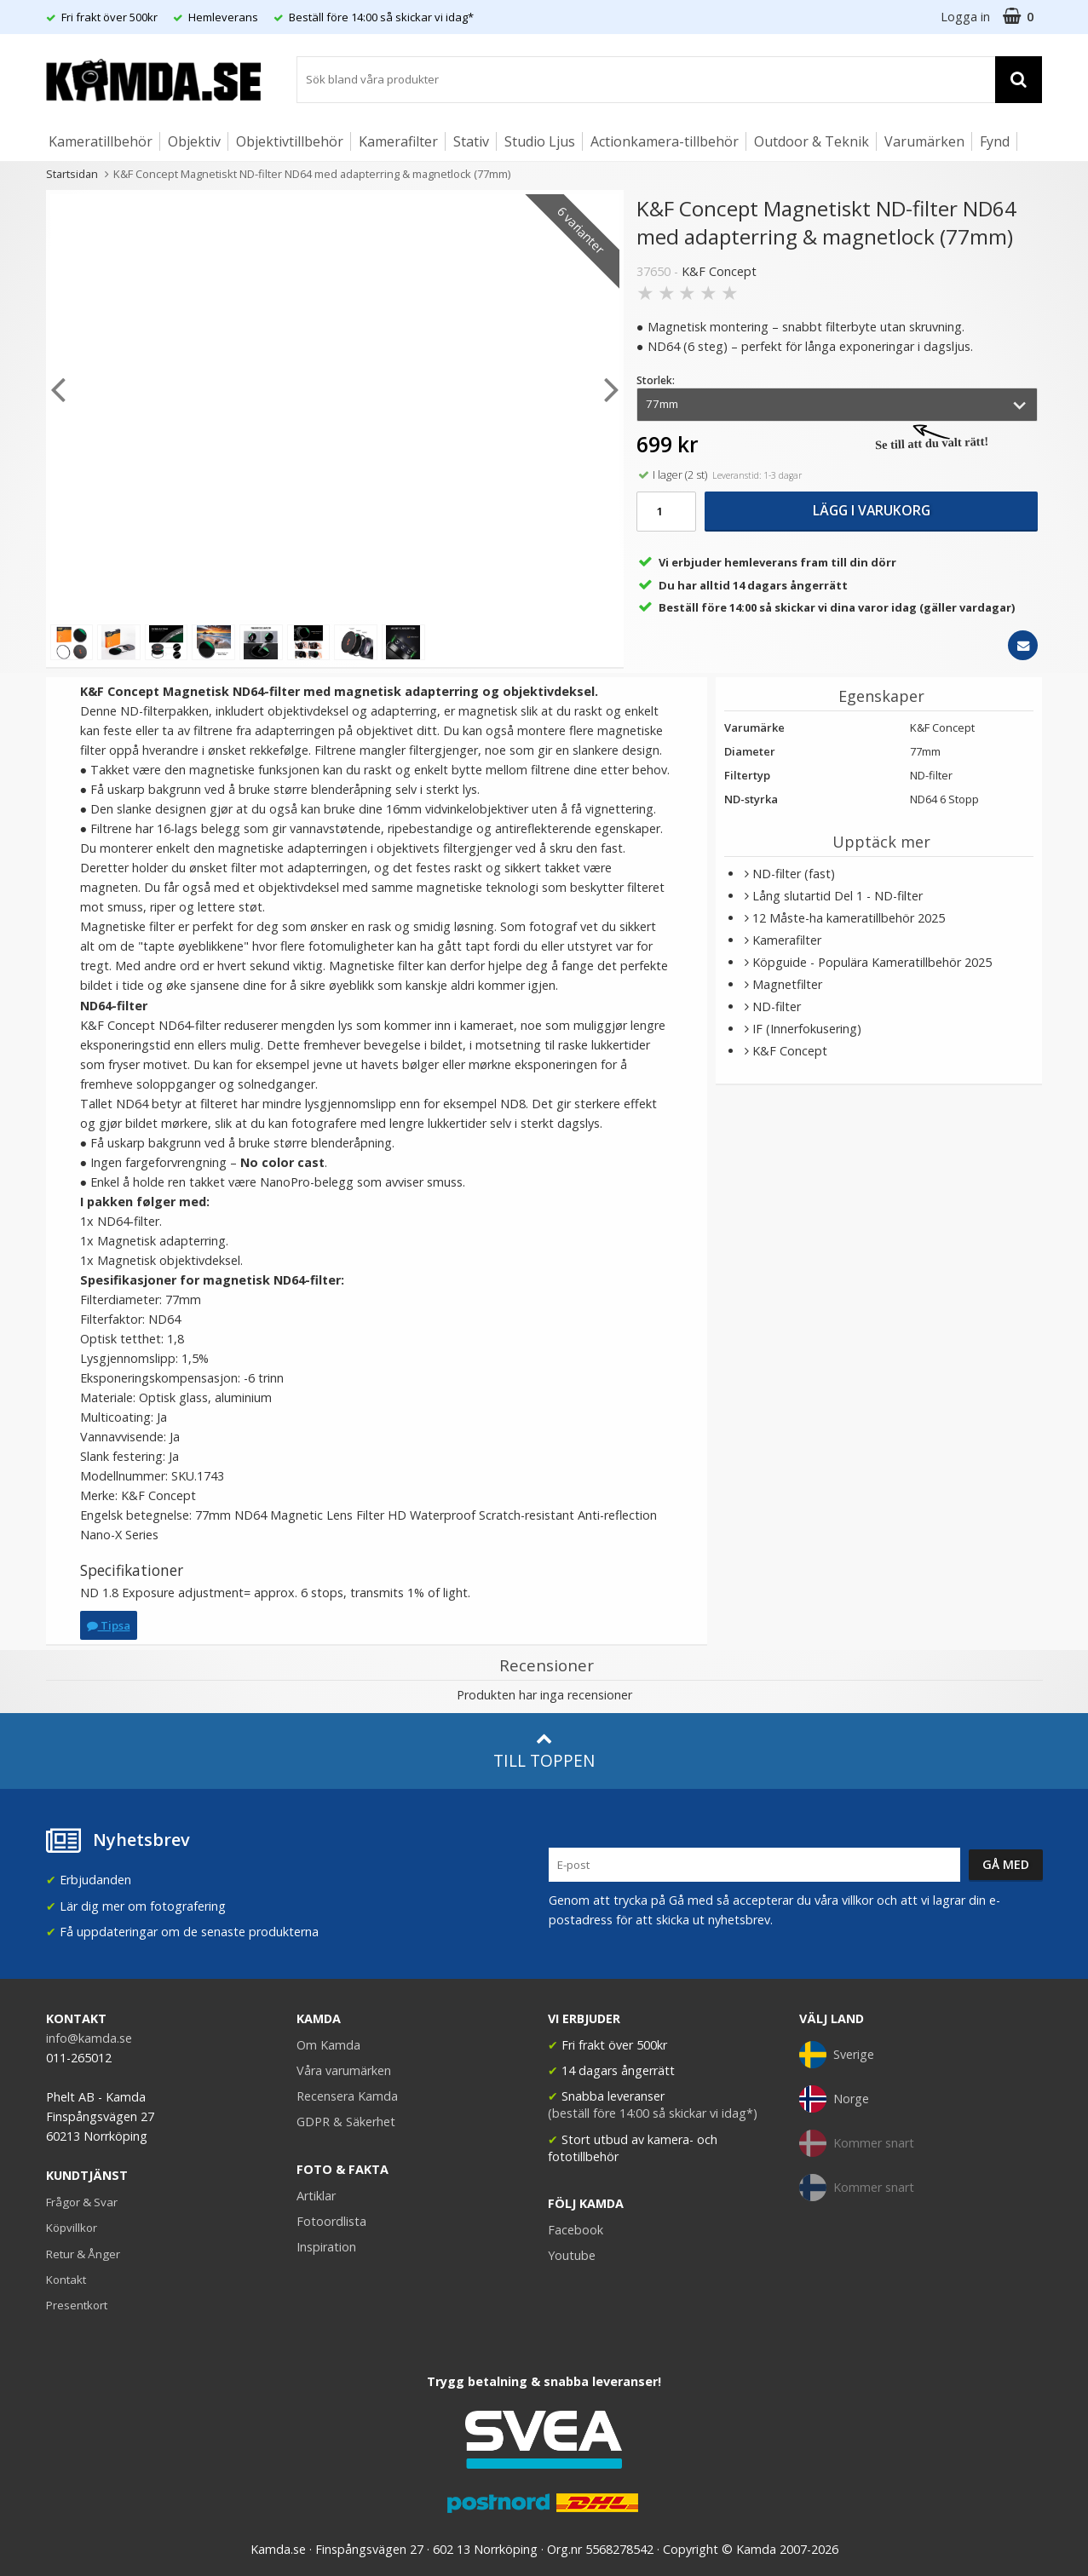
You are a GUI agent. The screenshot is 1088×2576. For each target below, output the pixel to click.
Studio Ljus (539, 141)
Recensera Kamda (347, 2096)
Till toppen (544, 1751)
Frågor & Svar (82, 2202)
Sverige (836, 2054)
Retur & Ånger (83, 2254)
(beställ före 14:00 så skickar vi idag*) (652, 2113)
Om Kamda (328, 2045)
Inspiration (326, 2247)
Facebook (575, 2230)
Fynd (995, 141)
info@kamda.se (89, 2038)
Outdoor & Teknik (811, 141)
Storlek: (655, 380)
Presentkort (76, 2305)
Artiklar (316, 2196)
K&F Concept (719, 271)
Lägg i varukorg (871, 510)
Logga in (965, 17)
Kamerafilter (398, 141)
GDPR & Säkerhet (345, 2121)
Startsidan (72, 173)
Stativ (471, 141)
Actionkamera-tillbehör (664, 141)
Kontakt (66, 2279)
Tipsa (108, 1625)
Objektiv (194, 141)
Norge (834, 2099)
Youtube (572, 2255)
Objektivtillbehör (289, 141)
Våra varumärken (343, 2070)
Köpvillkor (71, 2227)
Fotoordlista (331, 2221)
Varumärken (924, 141)
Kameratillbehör (101, 141)
